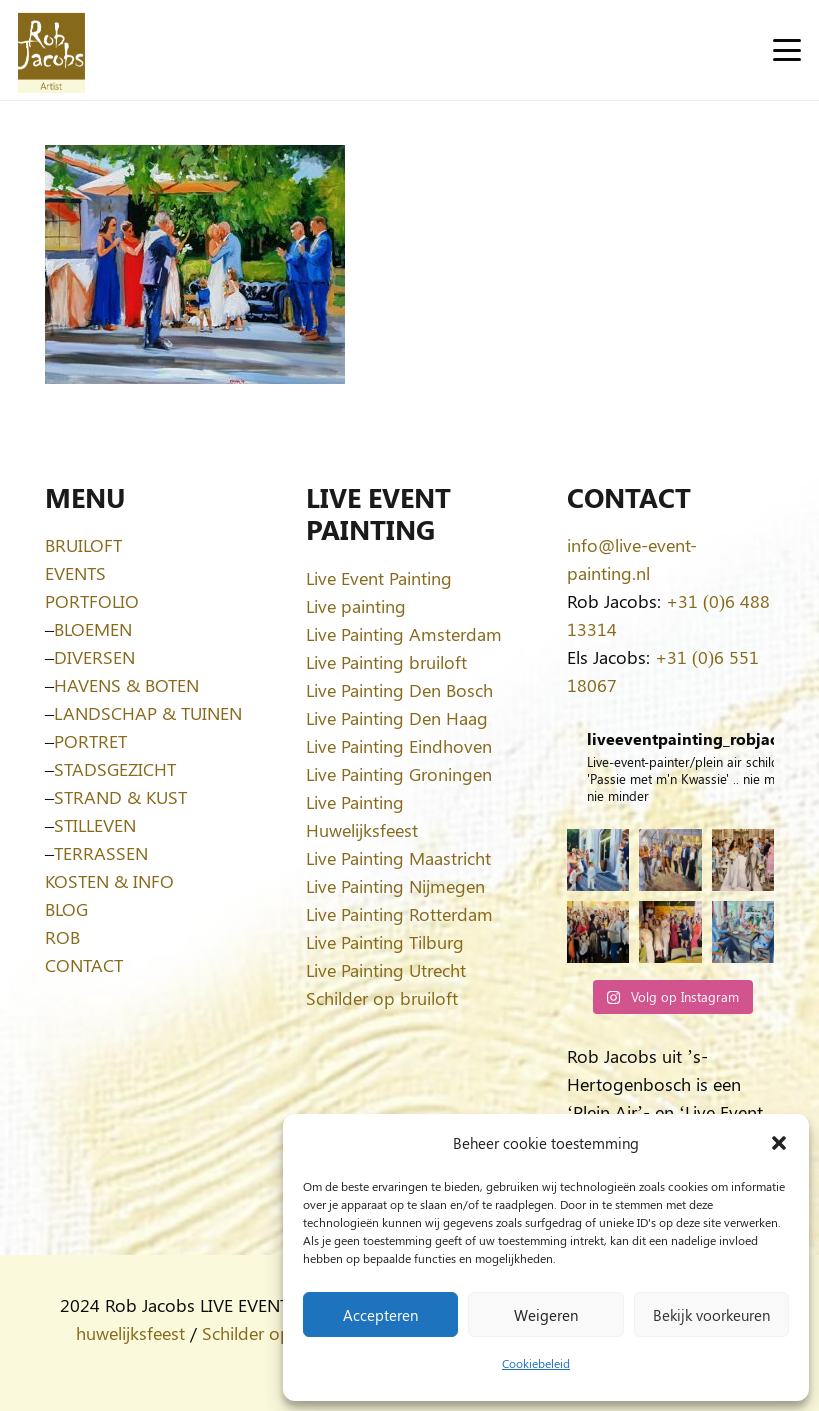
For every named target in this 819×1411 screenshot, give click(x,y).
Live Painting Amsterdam (404, 634)
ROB (62, 937)
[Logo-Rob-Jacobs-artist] (51, 50)
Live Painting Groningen (399, 774)
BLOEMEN (93, 629)
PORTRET (90, 741)
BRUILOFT (83, 545)
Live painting (356, 606)
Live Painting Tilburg (385, 942)
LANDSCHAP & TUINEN (148, 713)
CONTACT (84, 965)
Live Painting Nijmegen (395, 886)
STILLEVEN (95, 825)
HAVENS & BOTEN (126, 685)
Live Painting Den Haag (397, 718)
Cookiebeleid (536, 1363)
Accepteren (380, 1315)
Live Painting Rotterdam (399, 914)
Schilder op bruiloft (382, 998)
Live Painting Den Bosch (399, 690)
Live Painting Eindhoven (399, 746)
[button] (779, 1143)
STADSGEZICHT (115, 769)
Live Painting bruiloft (386, 662)
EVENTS (75, 573)
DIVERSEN (94, 657)
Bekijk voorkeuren (711, 1315)
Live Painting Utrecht (386, 970)
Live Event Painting (379, 578)
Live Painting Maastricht (398, 858)
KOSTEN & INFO (109, 881)
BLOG (66, 909)
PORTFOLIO (92, 601)
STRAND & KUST (120, 797)
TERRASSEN (101, 853)
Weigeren (546, 1315)
